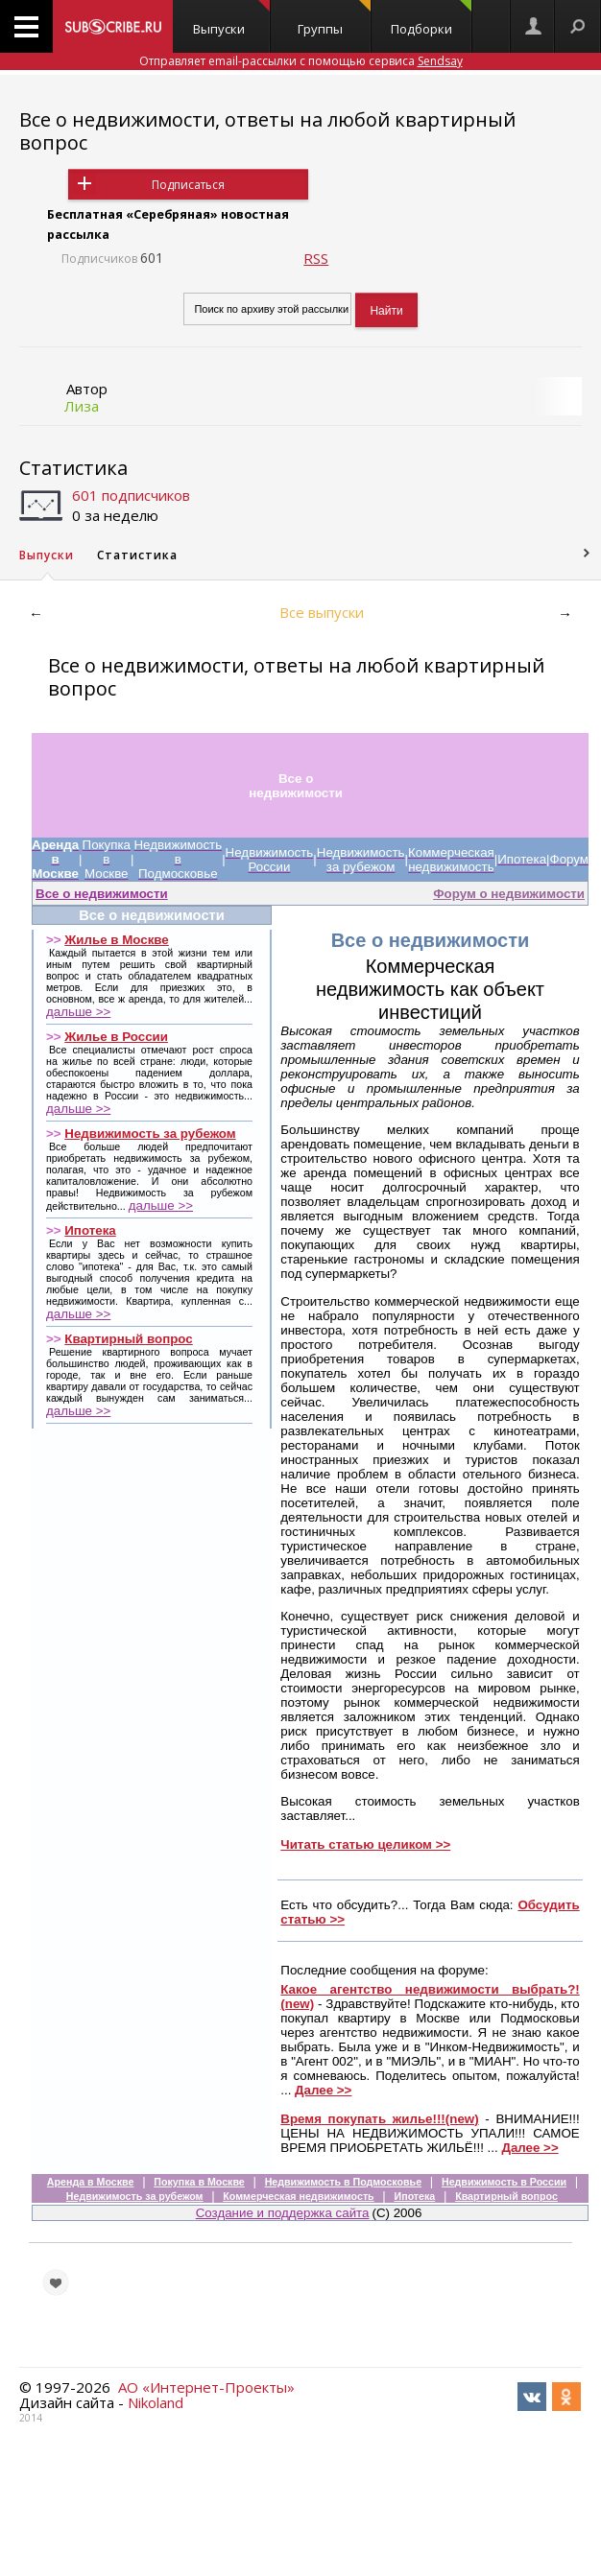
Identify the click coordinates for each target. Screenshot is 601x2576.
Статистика (73, 468)
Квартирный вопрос (128, 1339)
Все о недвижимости (102, 893)
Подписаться (188, 185)
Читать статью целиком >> (365, 1844)
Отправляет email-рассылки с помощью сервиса (301, 61)
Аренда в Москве (90, 2181)
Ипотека (89, 1230)
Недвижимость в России (504, 2181)
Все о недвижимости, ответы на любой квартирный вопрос (267, 130)
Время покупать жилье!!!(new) (379, 2119)
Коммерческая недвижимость (298, 2196)
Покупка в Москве (199, 2181)
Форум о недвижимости (509, 893)
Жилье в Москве (116, 940)
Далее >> (323, 2090)
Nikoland (155, 2402)
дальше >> (78, 1011)
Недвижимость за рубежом (149, 1133)
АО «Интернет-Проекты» (206, 2387)
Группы (334, 18)
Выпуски (231, 18)
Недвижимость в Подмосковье (343, 2181)
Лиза (81, 405)
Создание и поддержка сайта (283, 2213)
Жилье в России (116, 1036)
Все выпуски (321, 612)
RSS (315, 258)
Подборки (431, 18)
